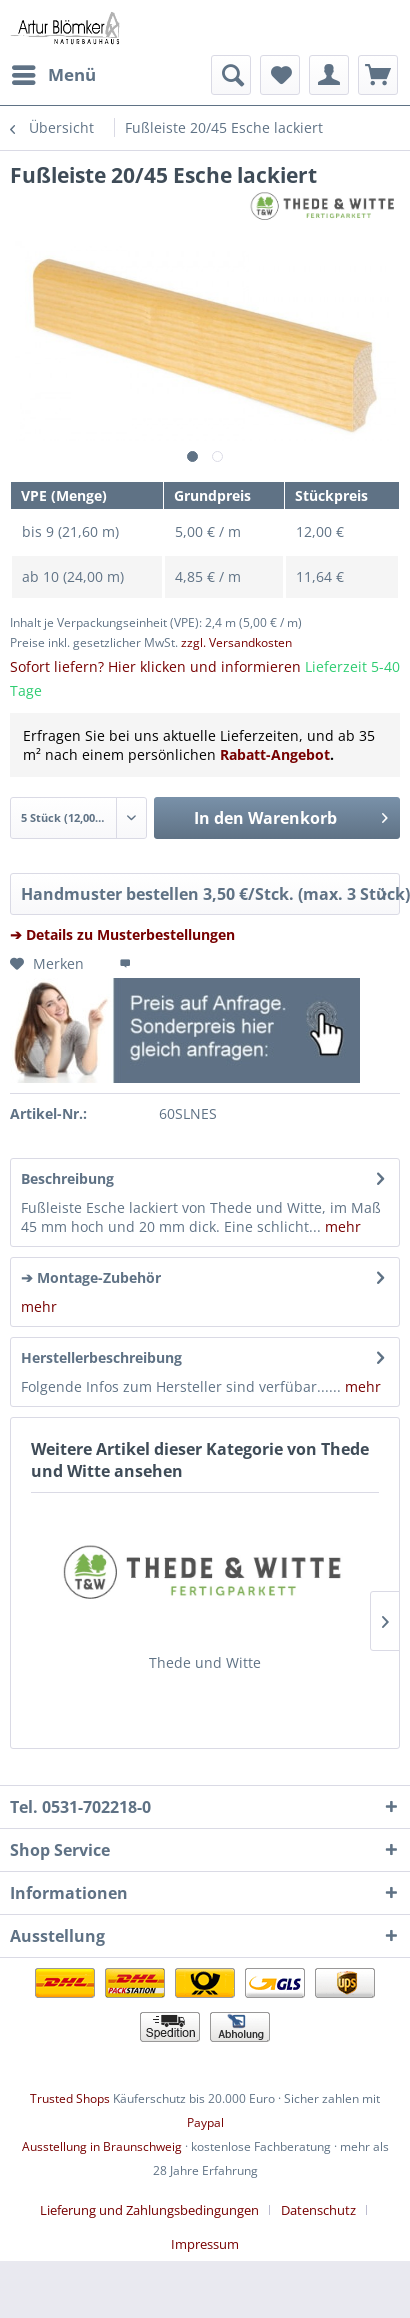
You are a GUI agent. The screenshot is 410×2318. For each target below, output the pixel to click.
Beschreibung (67, 1178)
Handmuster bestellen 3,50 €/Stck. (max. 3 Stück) (210, 891)
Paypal (205, 2122)
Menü (54, 72)
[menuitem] (53, 75)
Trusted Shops (70, 2098)
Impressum (205, 2244)
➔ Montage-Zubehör (91, 1277)
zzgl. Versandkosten (236, 642)
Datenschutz (318, 2210)
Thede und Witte (205, 1662)
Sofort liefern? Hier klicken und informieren (155, 666)
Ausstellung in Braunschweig (102, 2146)
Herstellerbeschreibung (101, 1357)
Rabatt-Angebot (275, 754)
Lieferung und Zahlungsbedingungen (149, 2210)
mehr (341, 1226)
